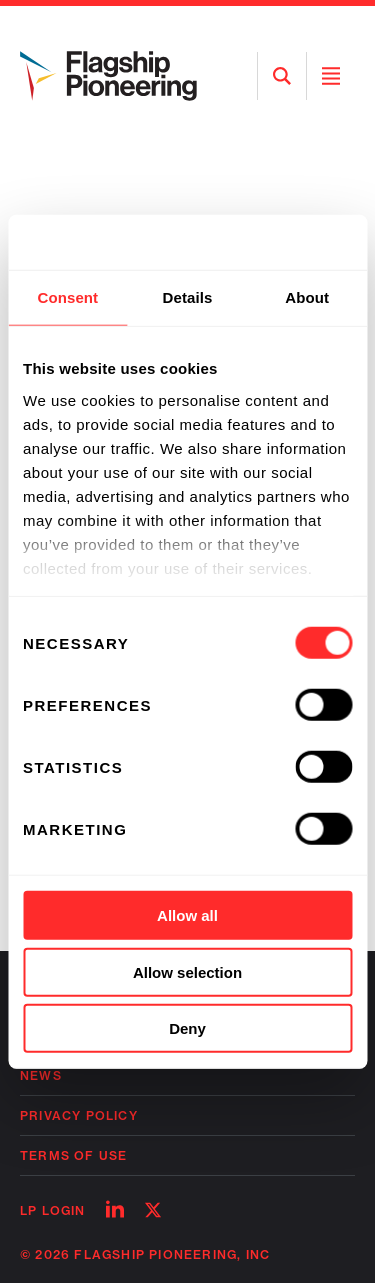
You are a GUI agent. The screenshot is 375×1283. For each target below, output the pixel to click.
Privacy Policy (79, 1115)
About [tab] (307, 297)
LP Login (53, 1210)
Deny (187, 1028)
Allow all (187, 915)
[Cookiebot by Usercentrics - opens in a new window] (267, 242)
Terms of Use (73, 1155)
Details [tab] (188, 297)
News (41, 1075)
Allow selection (187, 971)
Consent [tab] (67, 297)
